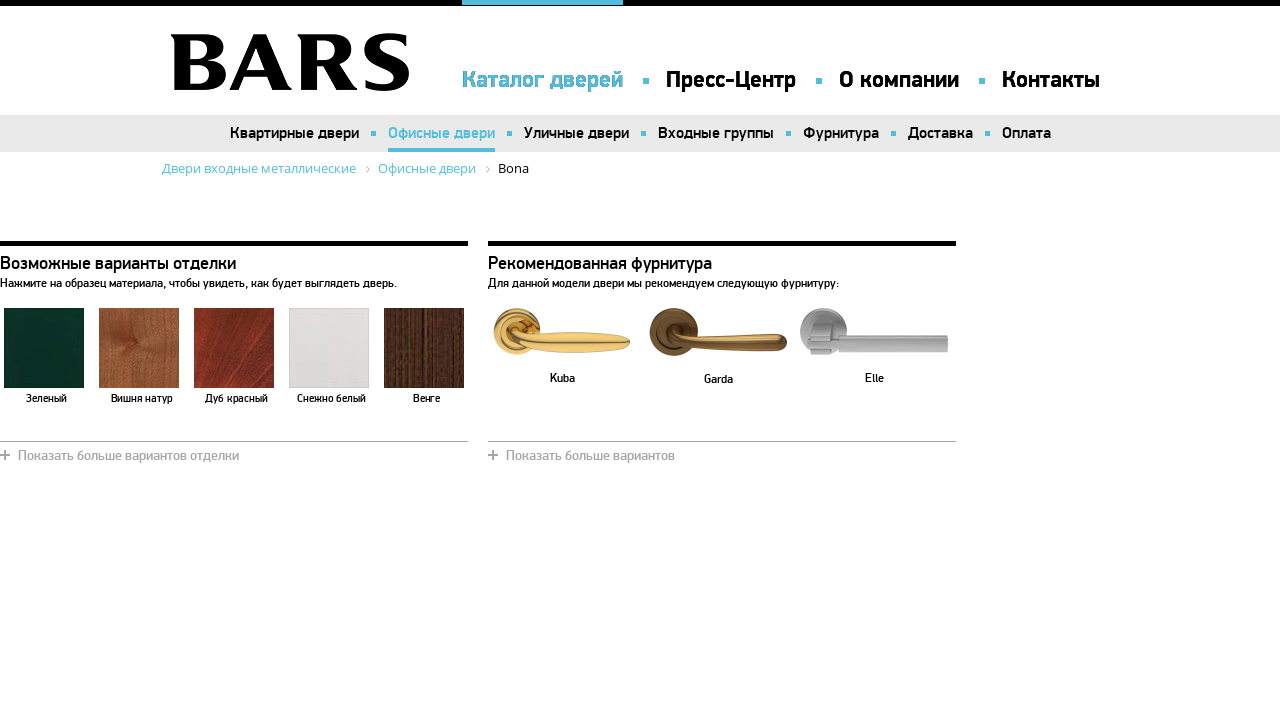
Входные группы (716, 133)
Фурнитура (841, 133)
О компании (899, 80)
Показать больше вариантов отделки (128, 455)
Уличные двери (576, 133)
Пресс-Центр (731, 80)
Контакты (1051, 80)
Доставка (940, 133)
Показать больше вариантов (590, 455)
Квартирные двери (294, 133)
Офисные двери (441, 133)
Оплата (1026, 133)
